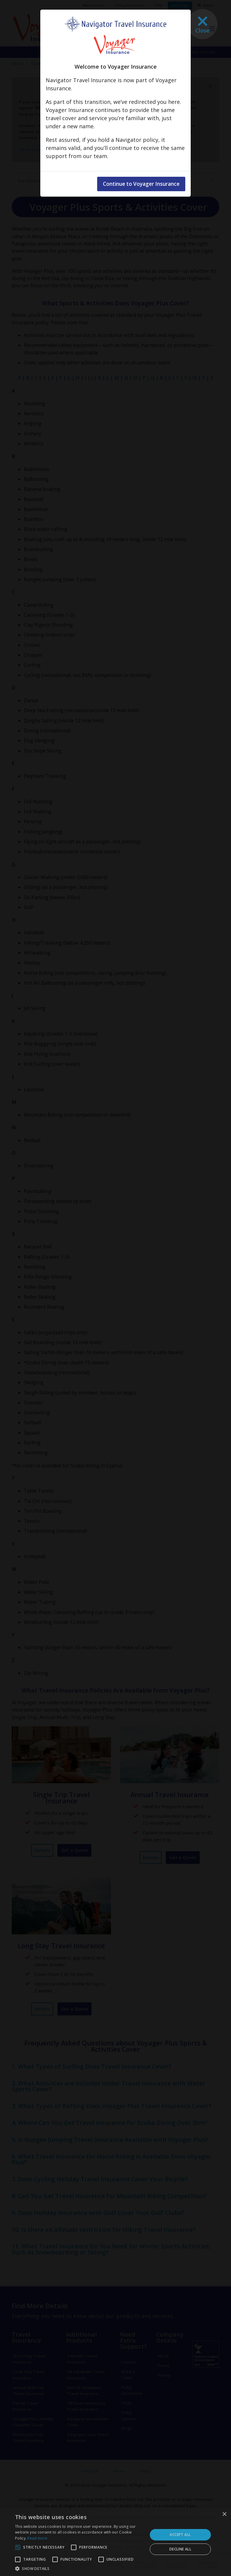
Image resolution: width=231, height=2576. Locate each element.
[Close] (202, 24)
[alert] (115, 2542)
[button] (79, 2568)
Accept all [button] (180, 2534)
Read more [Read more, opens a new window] (37, 2538)
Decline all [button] (180, 2549)
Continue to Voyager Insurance (147, 184)
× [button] (224, 2514)
